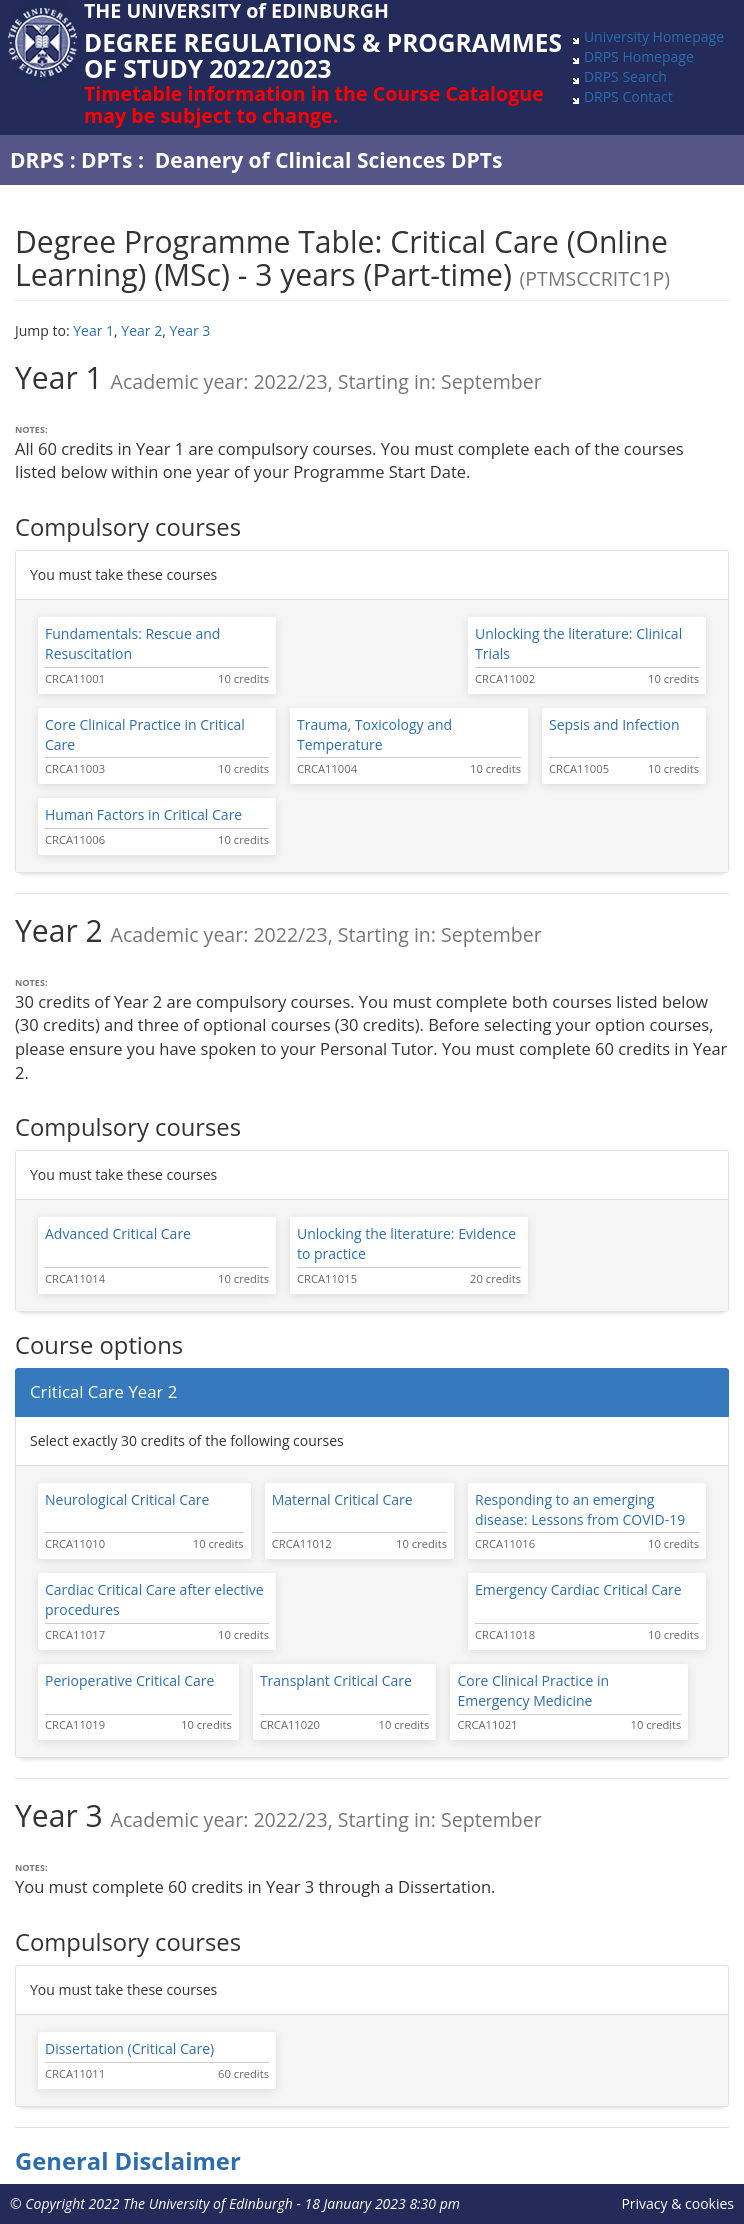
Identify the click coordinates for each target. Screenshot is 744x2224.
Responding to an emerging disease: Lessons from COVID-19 (580, 1509)
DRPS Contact (628, 96)
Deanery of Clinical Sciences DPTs (329, 160)
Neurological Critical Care (127, 1499)
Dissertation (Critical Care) (129, 2048)
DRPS (37, 160)
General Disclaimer (128, 2161)
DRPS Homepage (639, 56)
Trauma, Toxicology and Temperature (374, 734)
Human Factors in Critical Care (143, 814)
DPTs (106, 160)
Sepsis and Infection (614, 724)
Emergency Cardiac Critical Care (578, 1589)
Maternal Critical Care (342, 1499)
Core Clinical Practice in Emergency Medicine (533, 1690)
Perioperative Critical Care (129, 1680)
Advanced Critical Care (118, 1233)
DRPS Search (625, 76)
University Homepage (654, 36)
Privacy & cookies (677, 2203)
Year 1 (93, 330)
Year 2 (141, 330)
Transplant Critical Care (336, 1680)
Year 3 (189, 330)
